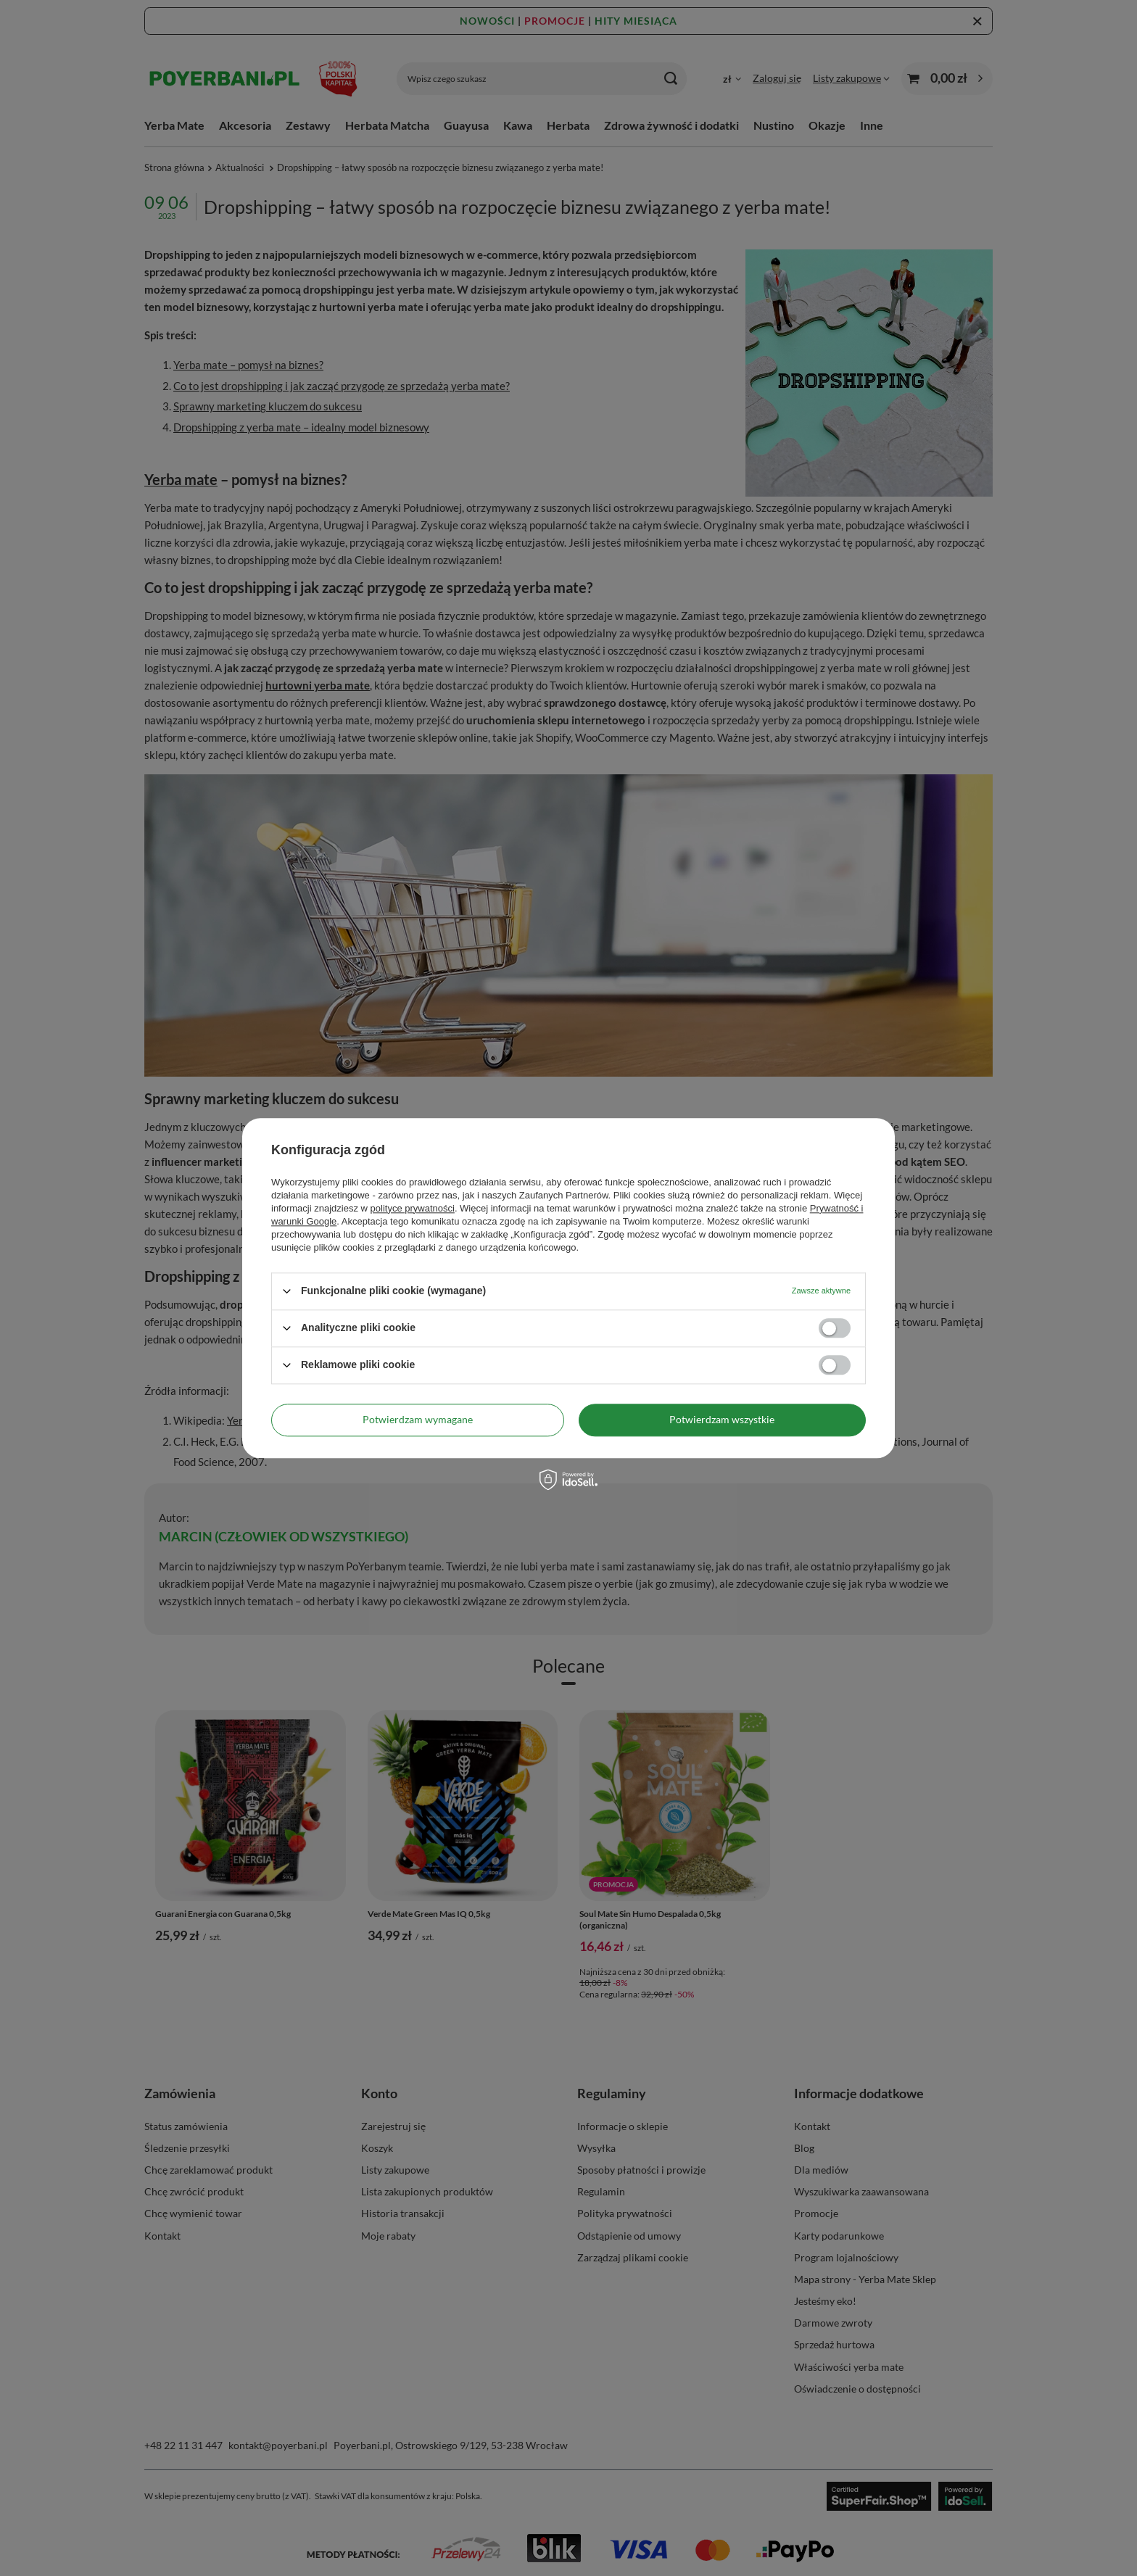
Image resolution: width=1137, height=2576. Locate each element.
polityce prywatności (413, 1208)
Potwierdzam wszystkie (721, 1419)
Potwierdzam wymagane (418, 1419)
